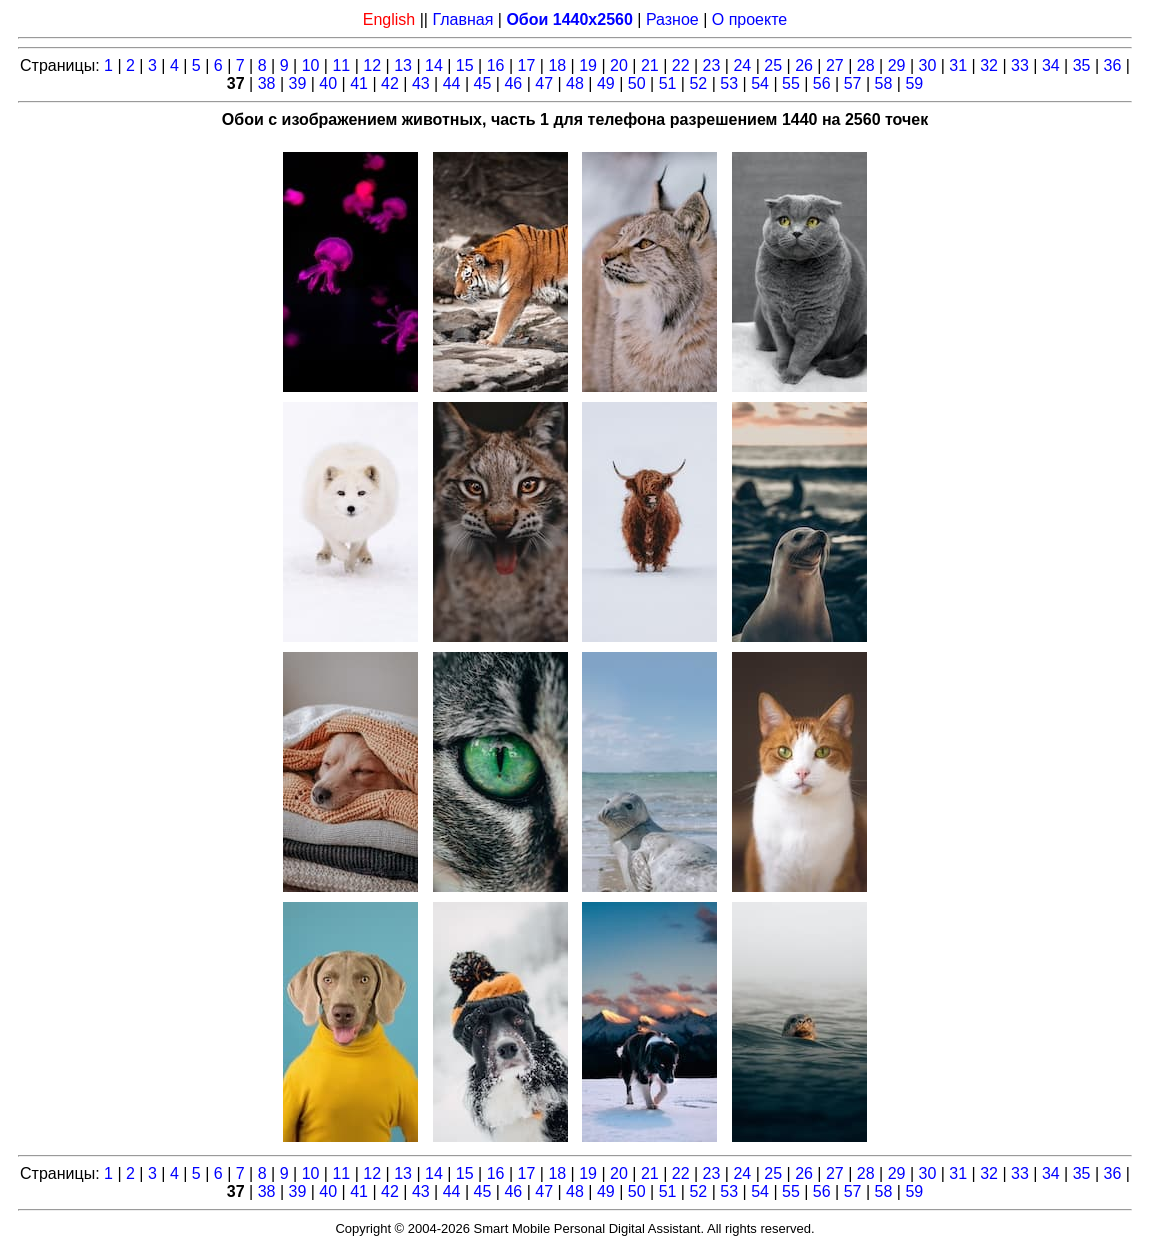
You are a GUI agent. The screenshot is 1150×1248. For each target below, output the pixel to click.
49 (606, 83)
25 (773, 65)
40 (328, 83)
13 (403, 65)
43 (421, 83)
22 (681, 65)
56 (822, 83)
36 (1113, 65)
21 (650, 65)
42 (390, 83)
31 (958, 65)
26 (804, 65)
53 (729, 83)
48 (575, 83)
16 (496, 65)
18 (557, 65)
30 (928, 65)
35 (1082, 65)
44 (452, 83)
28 (866, 65)
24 (742, 65)
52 (698, 83)
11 (341, 65)
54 (760, 83)
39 (298, 83)
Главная (462, 19)
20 (619, 65)
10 (311, 65)
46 (513, 83)
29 (897, 65)
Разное (672, 19)
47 (544, 83)
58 (884, 83)
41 (359, 83)
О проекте (749, 19)
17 (527, 65)
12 (372, 65)
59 (914, 83)
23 (712, 65)
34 (1051, 65)
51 (668, 83)
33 (1020, 65)
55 (791, 83)
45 (483, 83)
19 (588, 65)
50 (637, 83)
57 (853, 83)
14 (434, 65)
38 (267, 83)
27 (835, 65)
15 (465, 65)
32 (989, 65)
